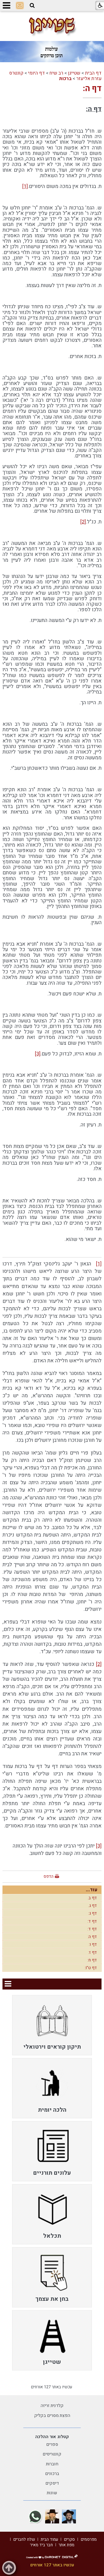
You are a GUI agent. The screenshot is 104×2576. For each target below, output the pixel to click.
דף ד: (92, 1921)
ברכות (65, 78)
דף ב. (92, 1898)
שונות (52, 2493)
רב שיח (56, 73)
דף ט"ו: (91, 1968)
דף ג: (92, 1913)
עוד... (91, 1889)
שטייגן (74, 73)
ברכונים (52, 2473)
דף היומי (36, 73)
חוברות (52, 2464)
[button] (32, 5)
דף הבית (93, 73)
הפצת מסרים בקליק (52, 2415)
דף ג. (92, 1906)
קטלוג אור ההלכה (52, 2436)
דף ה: (92, 89)
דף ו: (93, 1944)
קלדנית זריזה (52, 2405)
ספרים (52, 2444)
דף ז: (92, 1952)
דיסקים (52, 2483)
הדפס (48, 1876)
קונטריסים (52, 2454)
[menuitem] (52, 2025)
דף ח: (92, 1960)
